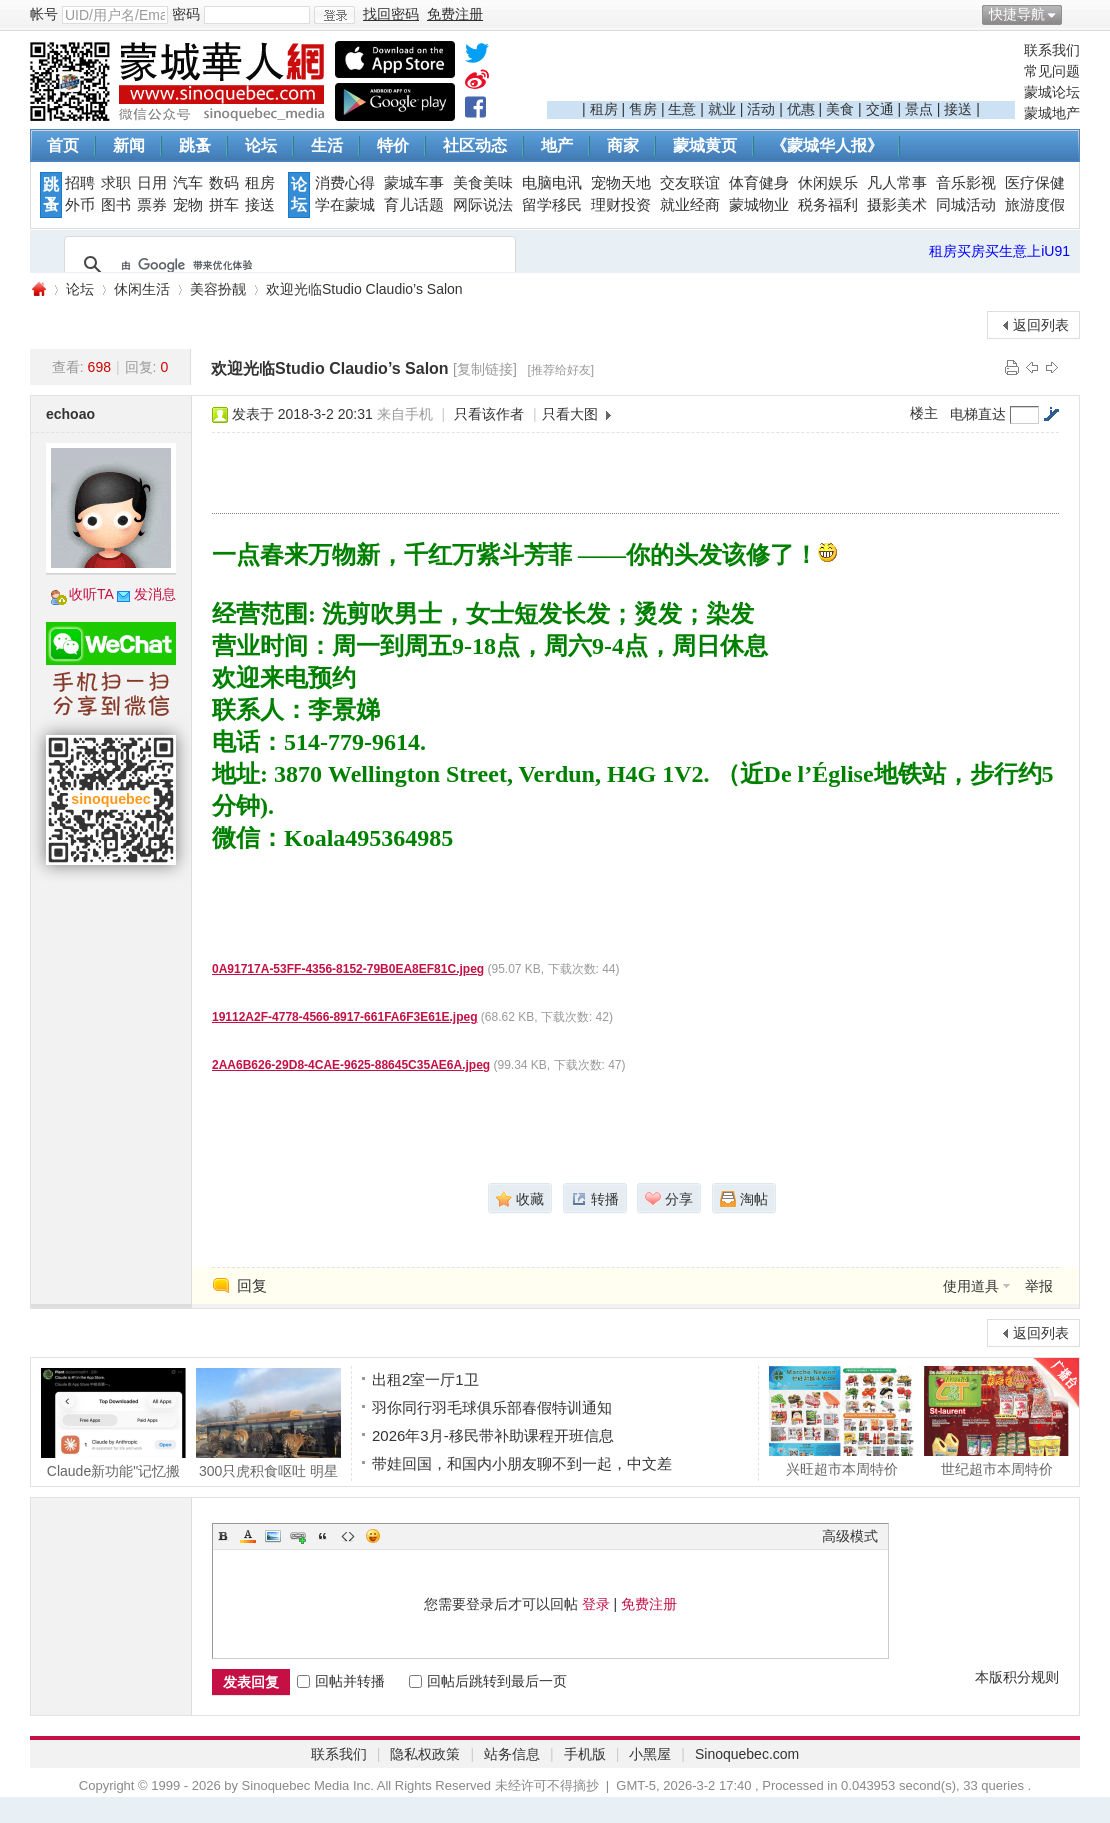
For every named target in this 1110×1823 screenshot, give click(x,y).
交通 (880, 109)
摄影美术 (897, 205)
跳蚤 (195, 145)
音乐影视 (966, 183)
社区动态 (475, 145)
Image (273, 1536)
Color (248, 1536)
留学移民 (552, 205)
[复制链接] (485, 369)
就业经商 (690, 205)
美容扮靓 (218, 289)
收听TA (91, 594)
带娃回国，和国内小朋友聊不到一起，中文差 (522, 1463)
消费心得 (345, 183)
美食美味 (483, 183)
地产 (557, 145)
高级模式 (850, 1536)
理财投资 (621, 205)
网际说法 (483, 205)
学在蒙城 (345, 205)
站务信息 (512, 1754)
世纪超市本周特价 (996, 1421)
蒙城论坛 (1052, 92)
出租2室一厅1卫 (425, 1379)
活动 (761, 109)
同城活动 (966, 205)
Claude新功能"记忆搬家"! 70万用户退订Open (113, 1423)
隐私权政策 (425, 1754)
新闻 (129, 145)
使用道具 (971, 1286)
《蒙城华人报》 (827, 145)
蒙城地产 (1052, 113)
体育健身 (759, 183)
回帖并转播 (341, 1681)
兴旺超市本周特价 (841, 1421)
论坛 (261, 145)
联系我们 (1052, 50)
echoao (70, 414)
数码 (224, 183)
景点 (919, 109)
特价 (393, 145)
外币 (80, 205)
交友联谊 (690, 183)
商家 (623, 145)
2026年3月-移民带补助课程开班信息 (493, 1435)
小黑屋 (650, 1754)
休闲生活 (142, 289)
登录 (596, 1604)
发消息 (155, 594)
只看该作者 (489, 414)
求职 (116, 183)
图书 (116, 205)
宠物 (188, 205)
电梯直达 (978, 414)
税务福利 (828, 205)
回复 (252, 1285)
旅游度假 (1035, 205)
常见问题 (1052, 71)
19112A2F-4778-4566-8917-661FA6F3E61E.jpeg (345, 1017)
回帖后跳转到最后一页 (488, 1681)
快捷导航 (1017, 14)
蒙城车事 (414, 183)
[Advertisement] (781, 71)
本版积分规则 (1017, 1677)
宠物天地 (621, 183)
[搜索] (287, 265)
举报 (1039, 1286)
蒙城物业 (759, 205)
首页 (63, 145)
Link (298, 1536)
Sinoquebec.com (747, 1754)
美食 (840, 109)
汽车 (188, 183)
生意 (682, 109)
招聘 (80, 183)
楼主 (924, 413)
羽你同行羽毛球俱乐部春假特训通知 (492, 1407)
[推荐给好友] (560, 370)
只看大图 (570, 414)
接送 (958, 109)
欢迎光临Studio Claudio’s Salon (364, 289)
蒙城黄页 (705, 145)
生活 (327, 145)
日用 (152, 183)
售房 (643, 109)
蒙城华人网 (38, 289)
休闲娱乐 (828, 183)
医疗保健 (1035, 183)
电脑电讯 (552, 183)
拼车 (224, 205)
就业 (722, 109)
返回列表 (1041, 325)
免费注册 (649, 1604)
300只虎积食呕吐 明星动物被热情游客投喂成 (268, 1423)
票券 (152, 205)
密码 (186, 14)
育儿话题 (414, 205)
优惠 (801, 109)
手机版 (585, 1754)
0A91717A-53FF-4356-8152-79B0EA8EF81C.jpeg (348, 969)
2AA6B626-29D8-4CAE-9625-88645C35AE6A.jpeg (351, 1065)
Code (348, 1536)
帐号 (44, 14)
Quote (323, 1536)
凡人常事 (897, 183)
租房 (604, 109)
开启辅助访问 (1075, 14)
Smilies (373, 1536)
